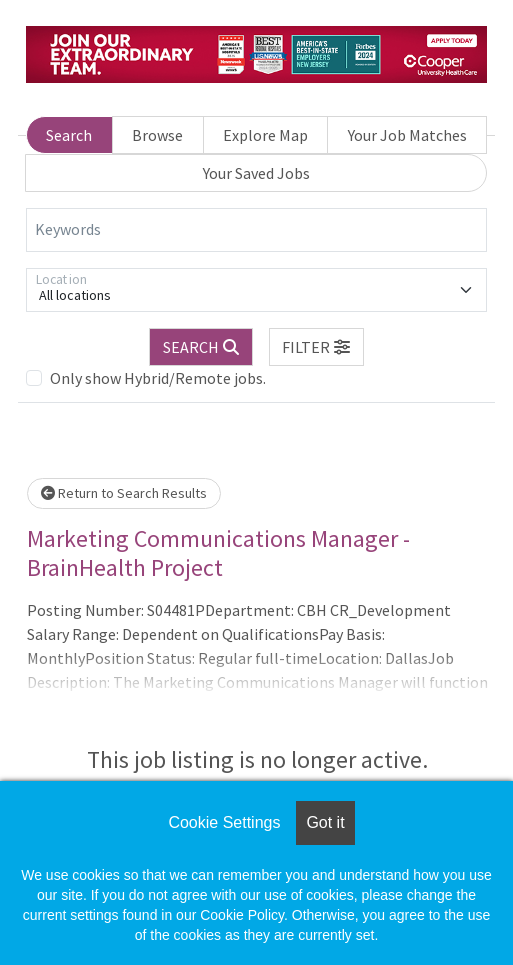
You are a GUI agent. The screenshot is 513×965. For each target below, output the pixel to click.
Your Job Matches (407, 135)
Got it (325, 822)
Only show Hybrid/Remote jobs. (158, 378)
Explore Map (265, 135)
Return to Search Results (124, 493)
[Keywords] (256, 230)
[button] (317, 347)
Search (69, 135)
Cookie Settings (224, 822)
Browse (157, 135)
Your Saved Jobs (256, 173)
